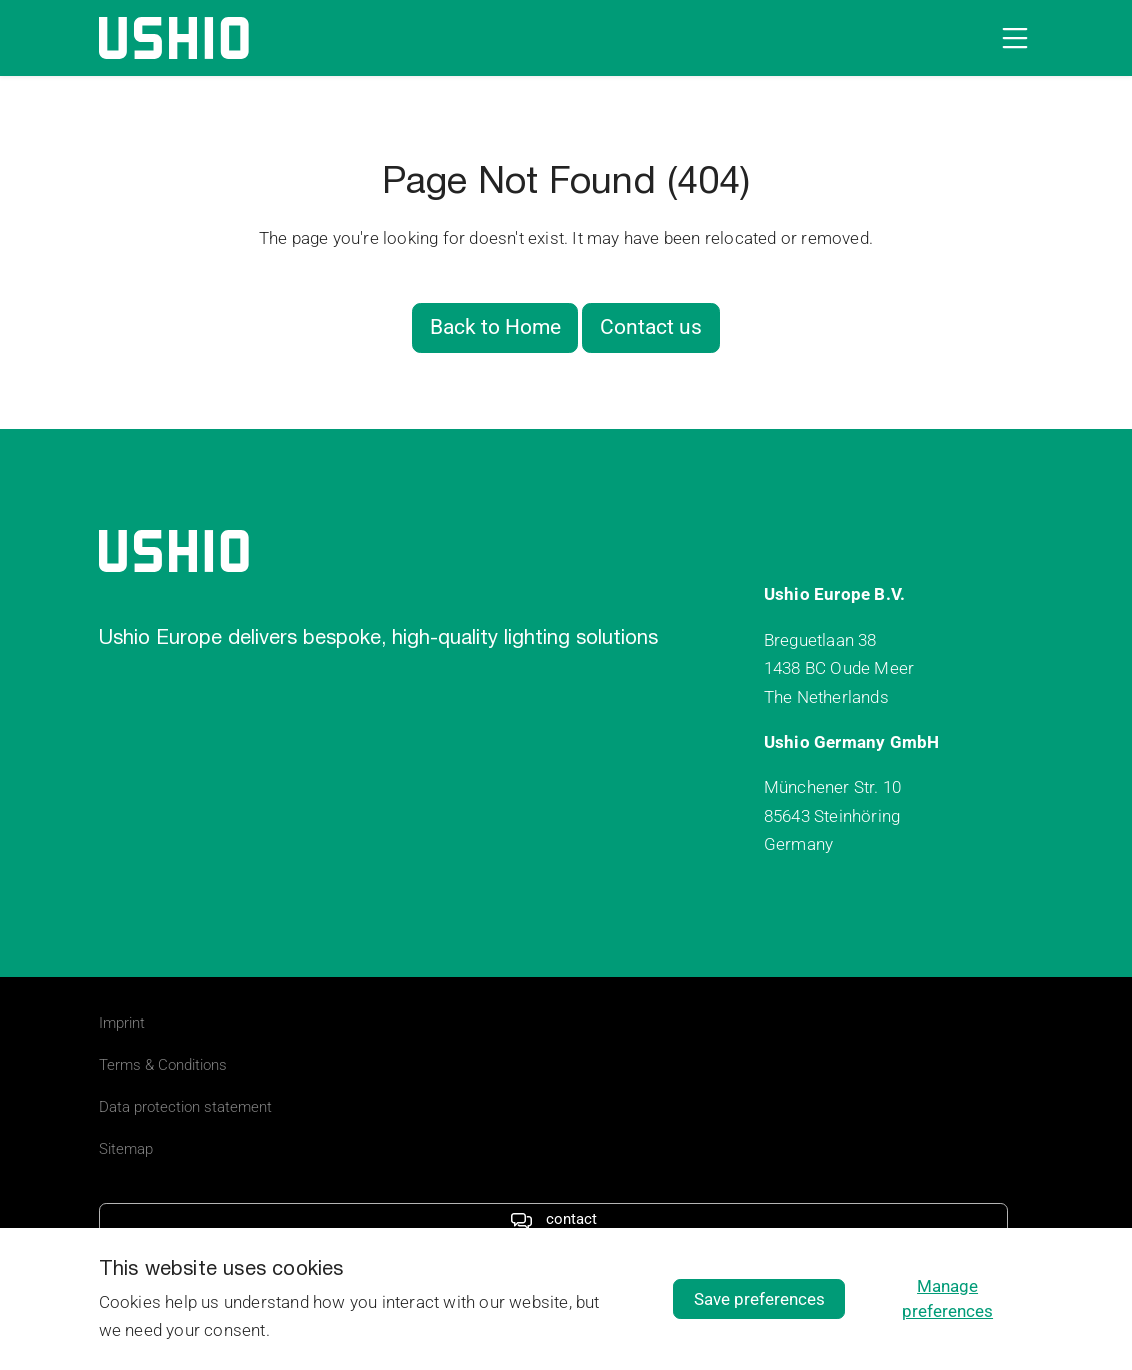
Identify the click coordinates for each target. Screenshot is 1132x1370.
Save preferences (759, 1299)
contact (553, 1219)
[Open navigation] (1011, 38)
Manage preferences (947, 1298)
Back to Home (495, 327)
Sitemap (126, 1149)
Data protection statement (185, 1107)
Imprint (122, 1023)
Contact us (651, 327)
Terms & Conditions (163, 1065)
